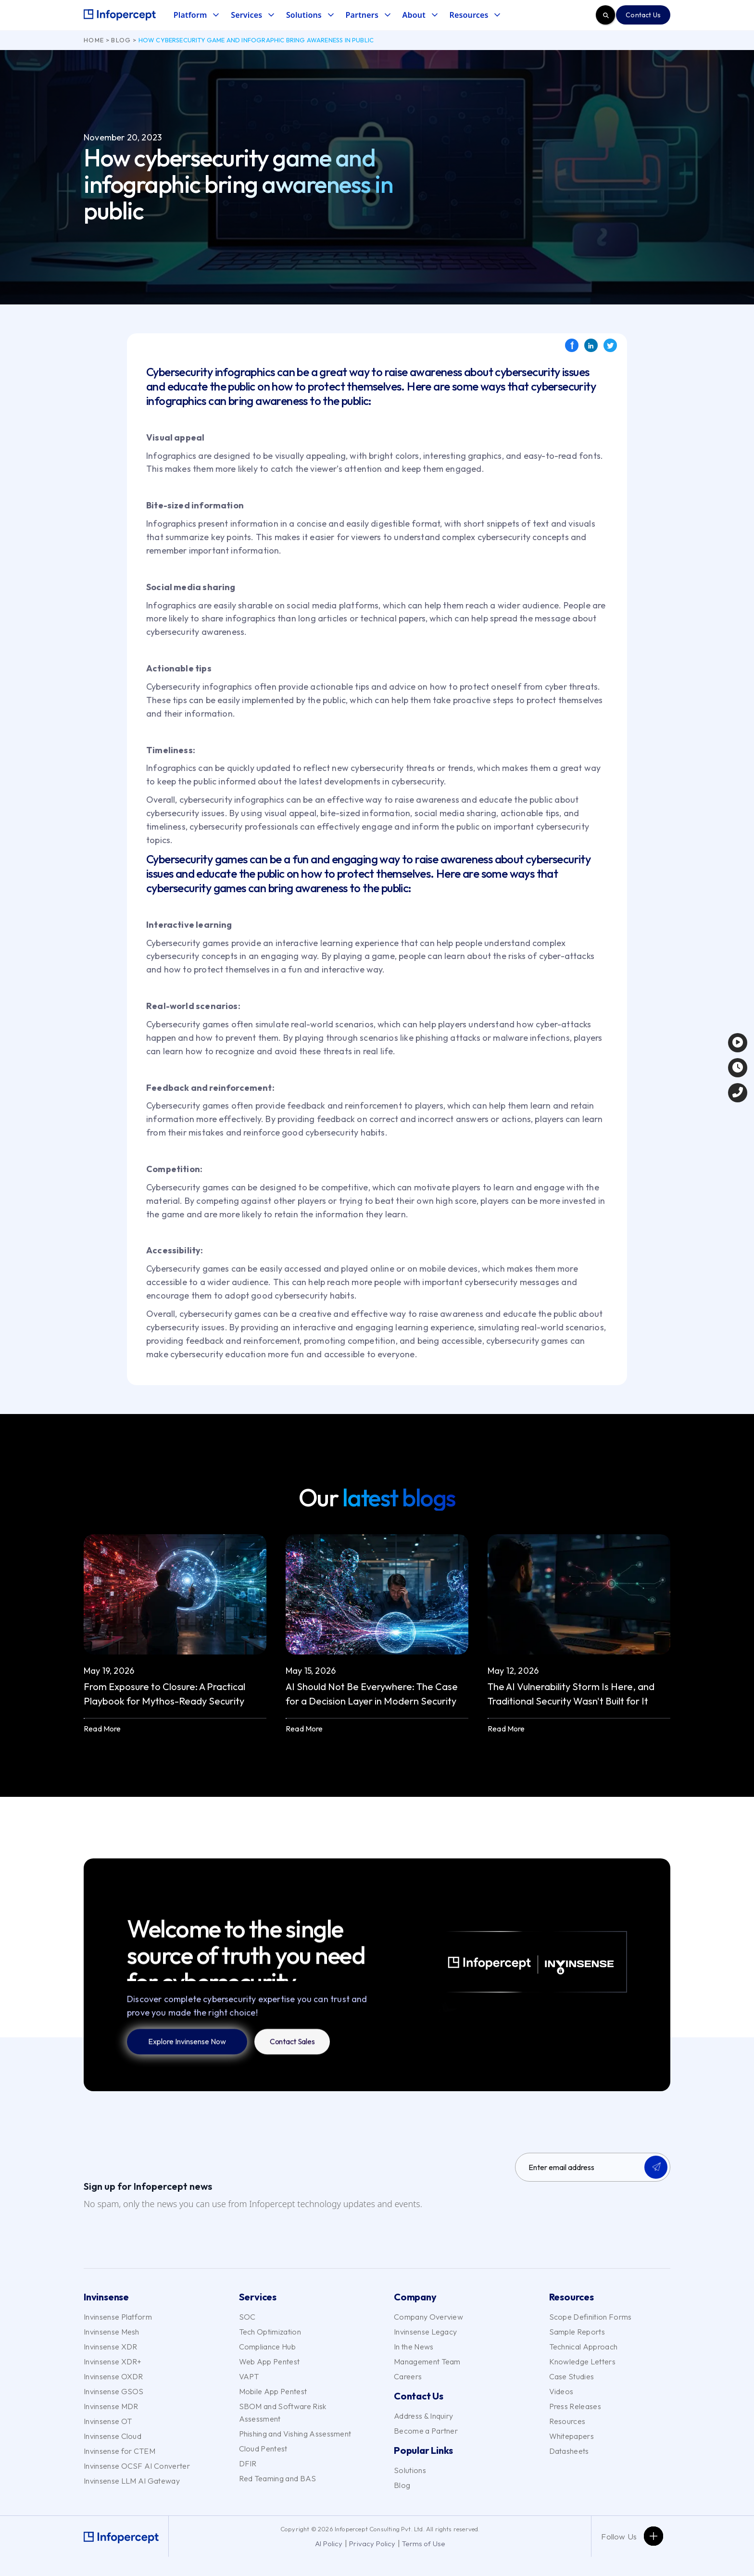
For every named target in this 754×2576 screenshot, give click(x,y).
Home (94, 40)
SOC (247, 2317)
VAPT (249, 2376)
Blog (121, 40)
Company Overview (428, 2317)
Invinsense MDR (111, 2406)
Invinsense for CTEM (119, 2451)
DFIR (248, 2463)
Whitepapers (571, 2436)
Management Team (427, 2361)
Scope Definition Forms (590, 2317)
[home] (120, 15)
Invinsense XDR (110, 2346)
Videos (561, 2391)
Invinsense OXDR (113, 2376)
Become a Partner (426, 2431)
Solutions (410, 2470)
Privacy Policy (372, 2543)
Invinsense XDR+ (113, 2361)
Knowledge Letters (582, 2361)
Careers (408, 2376)
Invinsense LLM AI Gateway (132, 2481)
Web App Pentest (269, 2361)
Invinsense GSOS (114, 2391)
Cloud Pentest (263, 2448)
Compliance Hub (267, 2346)
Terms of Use (423, 2543)
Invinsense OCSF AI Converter (137, 2466)
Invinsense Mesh (111, 2331)
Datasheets (569, 2451)
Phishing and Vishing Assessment (295, 2433)
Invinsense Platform (118, 2317)
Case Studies (571, 2376)
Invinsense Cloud (112, 2436)
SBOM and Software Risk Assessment (283, 2412)
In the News (414, 2346)
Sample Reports (577, 2331)
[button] (196, 15)
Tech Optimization (270, 2331)
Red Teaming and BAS (277, 2478)
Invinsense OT (108, 2421)
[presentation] (588, 2207)
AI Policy (329, 2543)
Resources (567, 2421)
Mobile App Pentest (273, 2391)
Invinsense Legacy (425, 2331)
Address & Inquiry (423, 2416)
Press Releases (575, 2406)
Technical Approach (583, 2346)
